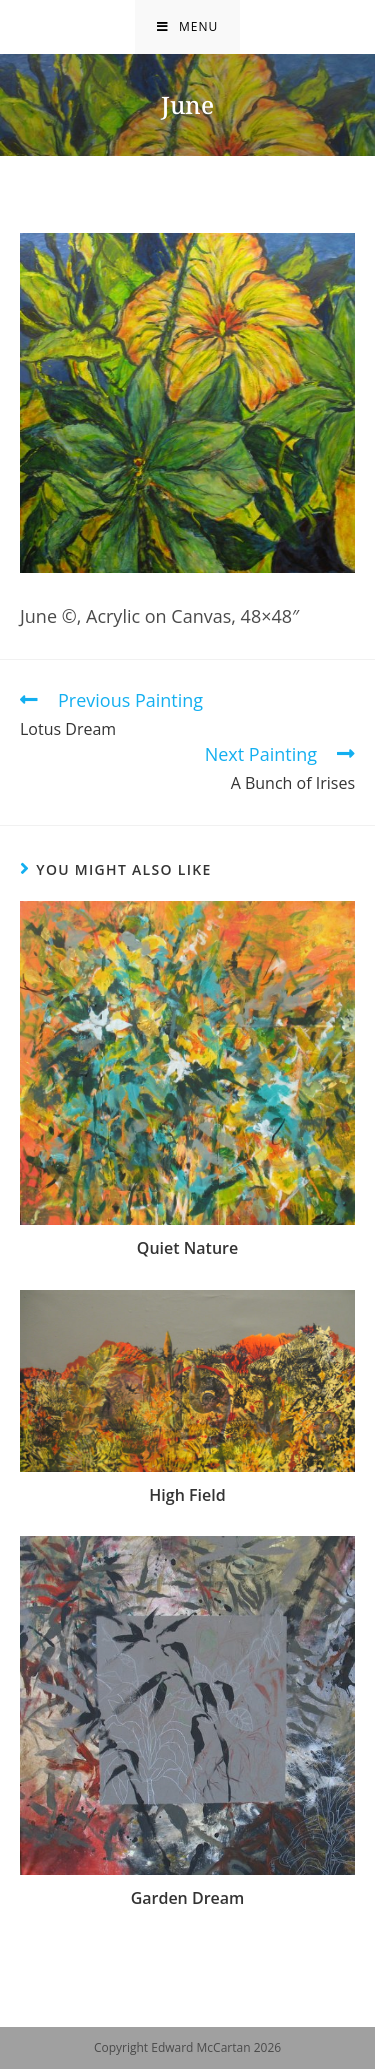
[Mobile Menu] (187, 27)
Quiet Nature (187, 1248)
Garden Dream (188, 1898)
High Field (187, 1495)
